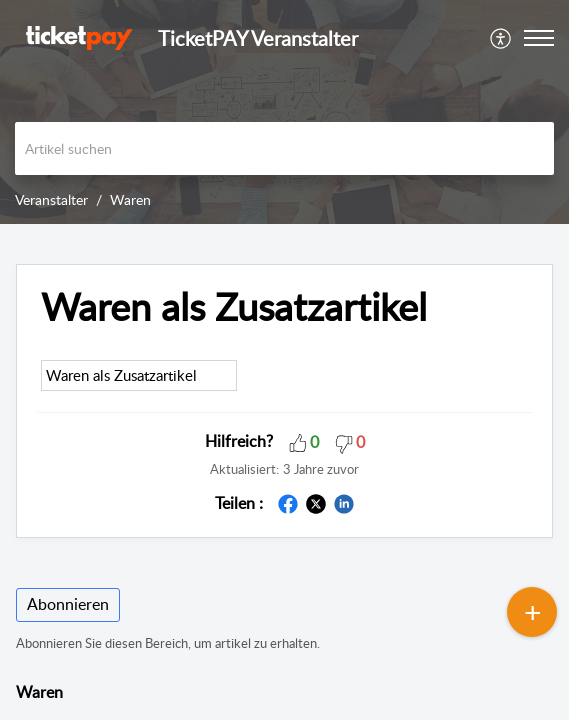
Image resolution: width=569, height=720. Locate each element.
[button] (501, 38)
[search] (284, 148)
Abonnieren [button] (68, 604)
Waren (130, 199)
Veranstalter (51, 199)
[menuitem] (501, 38)
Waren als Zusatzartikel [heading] (234, 307)
